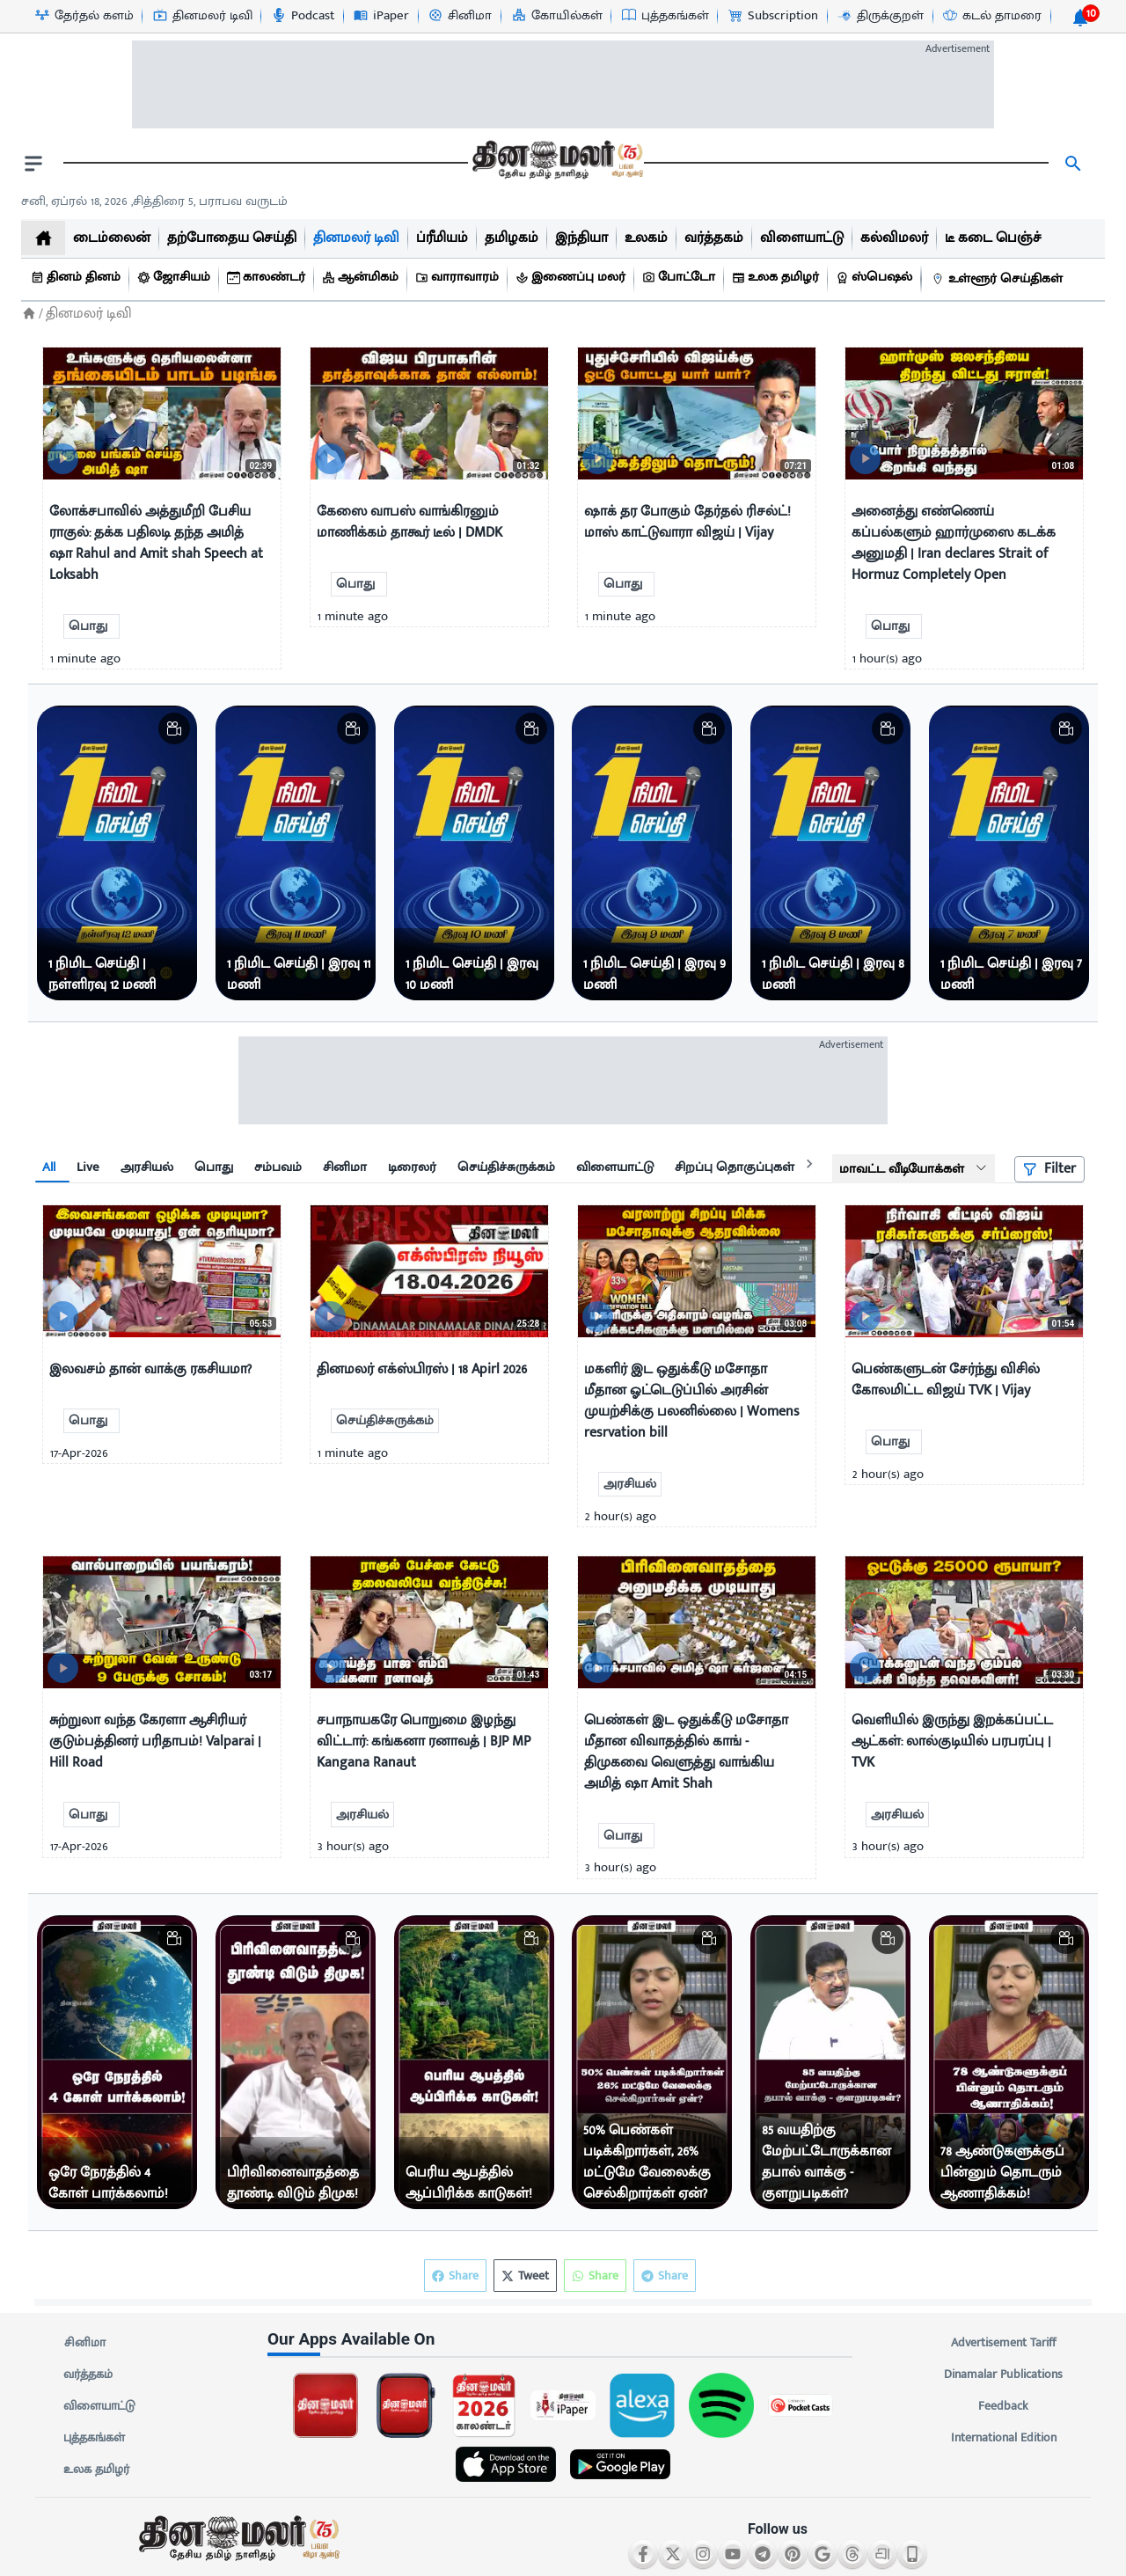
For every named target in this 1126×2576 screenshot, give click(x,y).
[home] (43, 238)
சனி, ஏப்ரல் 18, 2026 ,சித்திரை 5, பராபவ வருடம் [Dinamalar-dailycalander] (154, 201)
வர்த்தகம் (88, 2374)
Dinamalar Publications (1003, 2374)
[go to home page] (556, 163)
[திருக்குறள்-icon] (880, 15)
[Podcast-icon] (302, 15)
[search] (1073, 163)
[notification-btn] (1080, 18)
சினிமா (84, 2343)
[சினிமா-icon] (459, 15)
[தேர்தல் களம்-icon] (83, 15)
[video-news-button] (63, 458)
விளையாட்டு (99, 2406)
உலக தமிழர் (96, 2469)
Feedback (1003, 2406)
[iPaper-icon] (380, 15)
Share (664, 2275)
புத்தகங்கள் (94, 2438)
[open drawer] (33, 164)
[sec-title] (563, 2340)
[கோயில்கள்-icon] (556, 15)
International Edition (1003, 2438)
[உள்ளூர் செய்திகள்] (999, 279)
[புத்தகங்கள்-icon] (664, 15)
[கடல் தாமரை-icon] (991, 15)
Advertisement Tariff (1003, 2343)
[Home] (29, 314)
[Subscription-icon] (772, 15)
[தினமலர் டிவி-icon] (201, 15)
